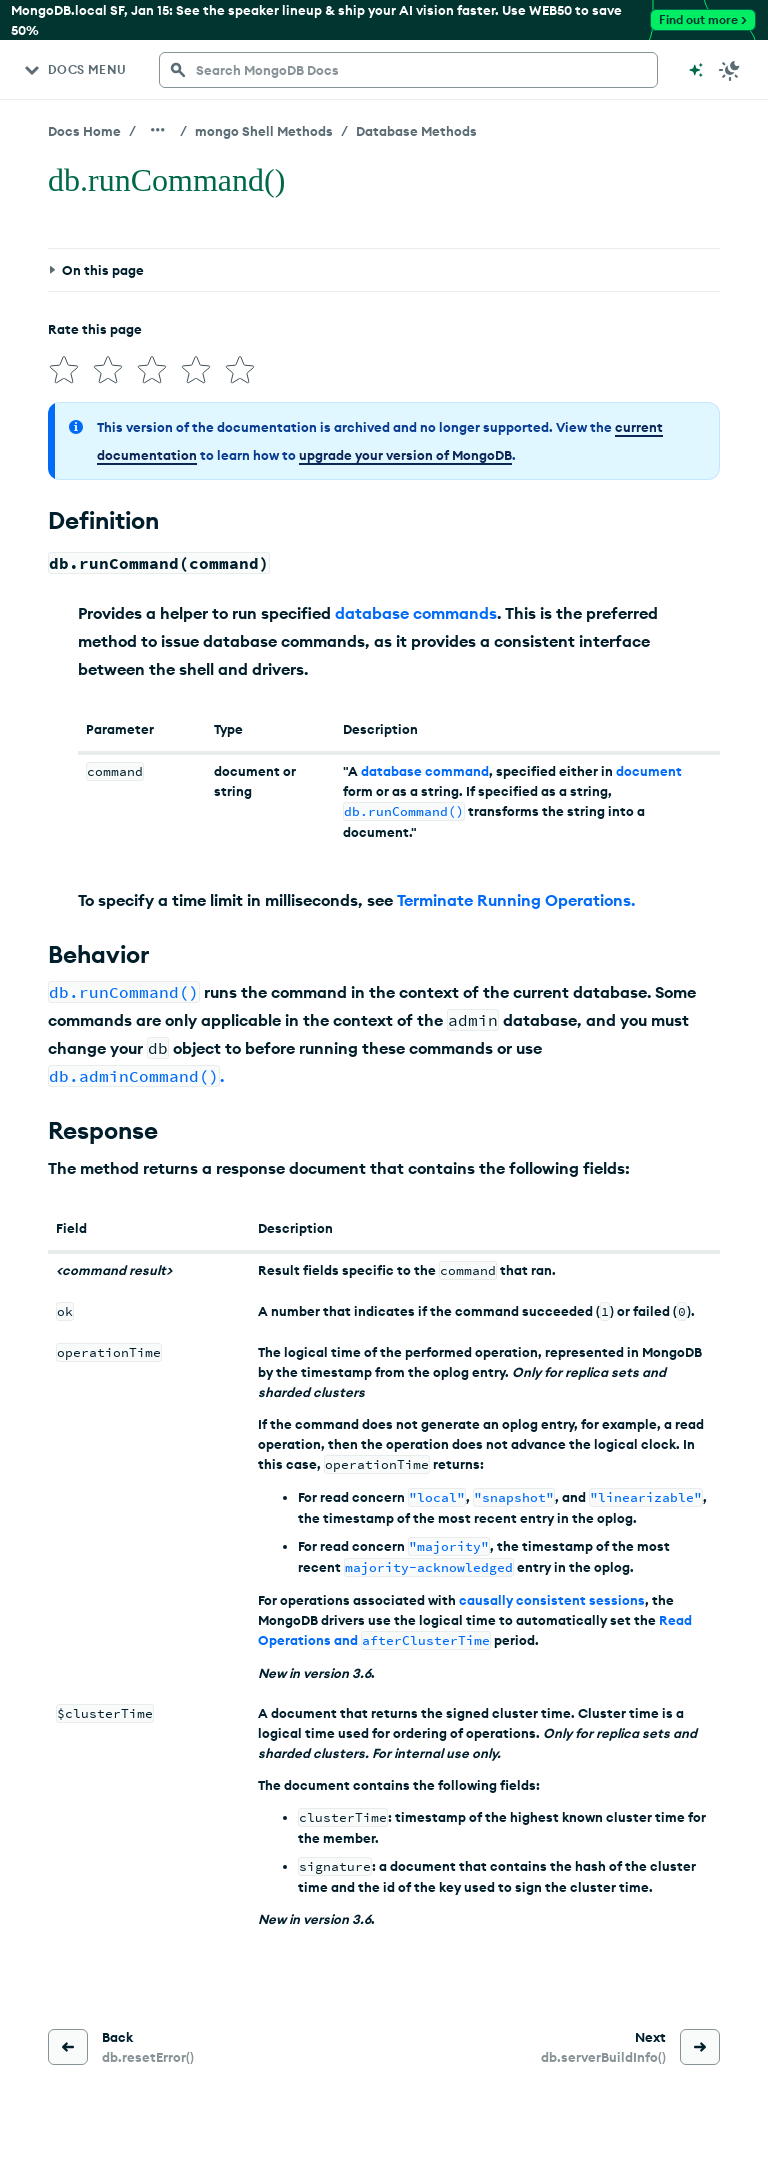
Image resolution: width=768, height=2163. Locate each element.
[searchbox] (408, 70)
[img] (64, 370)
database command (425, 771)
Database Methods (416, 131)
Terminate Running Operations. (516, 900)
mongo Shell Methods (264, 131)
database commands (416, 613)
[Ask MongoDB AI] (696, 70)
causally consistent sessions (552, 1600)
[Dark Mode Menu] (730, 70)
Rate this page (95, 329)
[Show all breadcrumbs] (158, 130)
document (649, 771)
